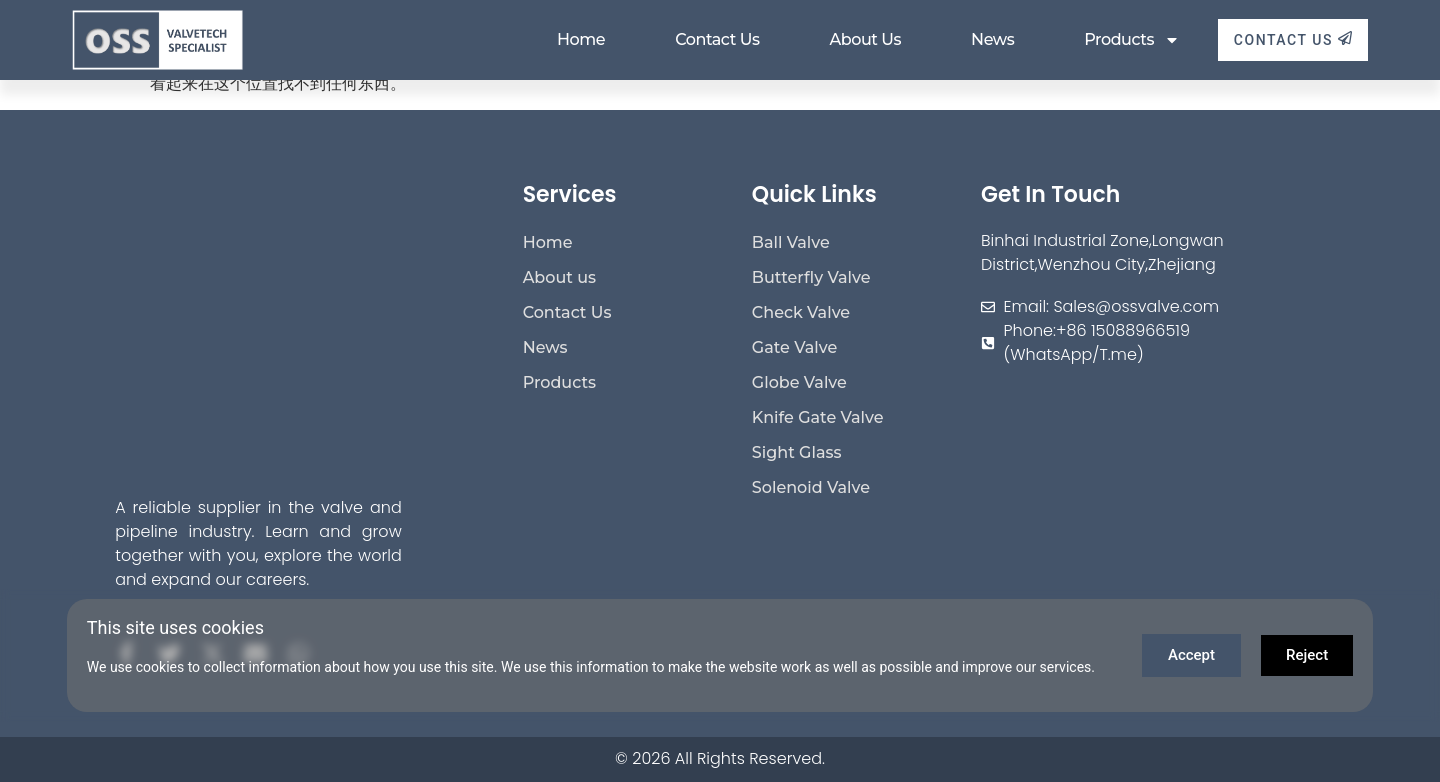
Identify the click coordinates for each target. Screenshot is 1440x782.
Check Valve (801, 312)
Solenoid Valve (811, 487)
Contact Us (717, 39)
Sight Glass (797, 452)
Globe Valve (799, 382)
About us (865, 39)
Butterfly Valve (811, 277)
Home (581, 39)
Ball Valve (791, 242)
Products (1132, 40)
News (992, 39)
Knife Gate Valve (818, 417)
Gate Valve (794, 347)
